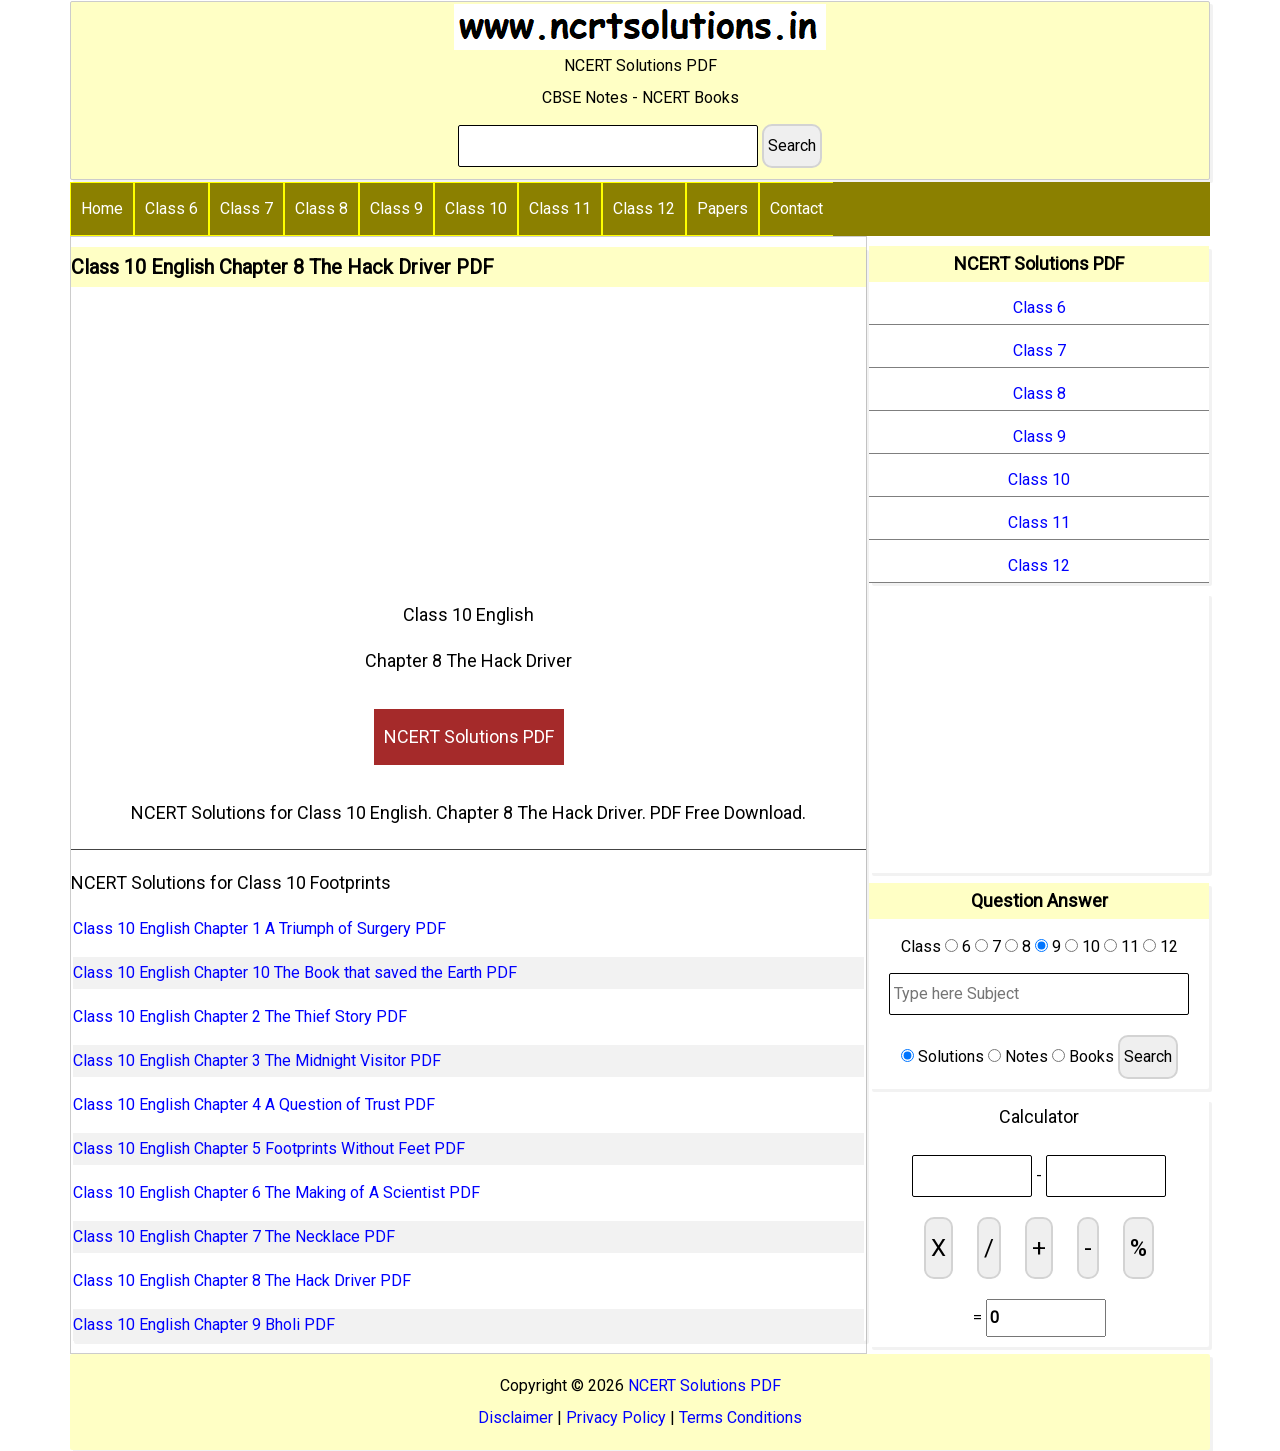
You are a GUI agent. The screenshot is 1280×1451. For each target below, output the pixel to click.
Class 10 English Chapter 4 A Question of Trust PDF (254, 1104)
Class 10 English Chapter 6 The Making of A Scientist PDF (276, 1192)
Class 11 (560, 208)
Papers (722, 208)
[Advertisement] (468, 437)
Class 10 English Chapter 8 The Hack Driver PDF (242, 1280)
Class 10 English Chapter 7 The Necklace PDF (234, 1236)
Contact (796, 208)
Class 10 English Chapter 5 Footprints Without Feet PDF (269, 1148)
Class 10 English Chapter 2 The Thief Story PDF (240, 1016)
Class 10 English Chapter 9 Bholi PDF (204, 1324)
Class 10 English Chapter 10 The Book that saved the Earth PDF (295, 972)
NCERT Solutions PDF (469, 736)
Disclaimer (515, 1417)
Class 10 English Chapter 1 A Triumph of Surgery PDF (259, 928)
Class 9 (396, 208)
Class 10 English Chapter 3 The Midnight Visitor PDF (257, 1060)
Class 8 (321, 208)
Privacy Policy (616, 1417)
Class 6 (171, 208)
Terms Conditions (740, 1417)
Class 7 (246, 208)
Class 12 (644, 208)
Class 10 (476, 208)
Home (102, 208)
